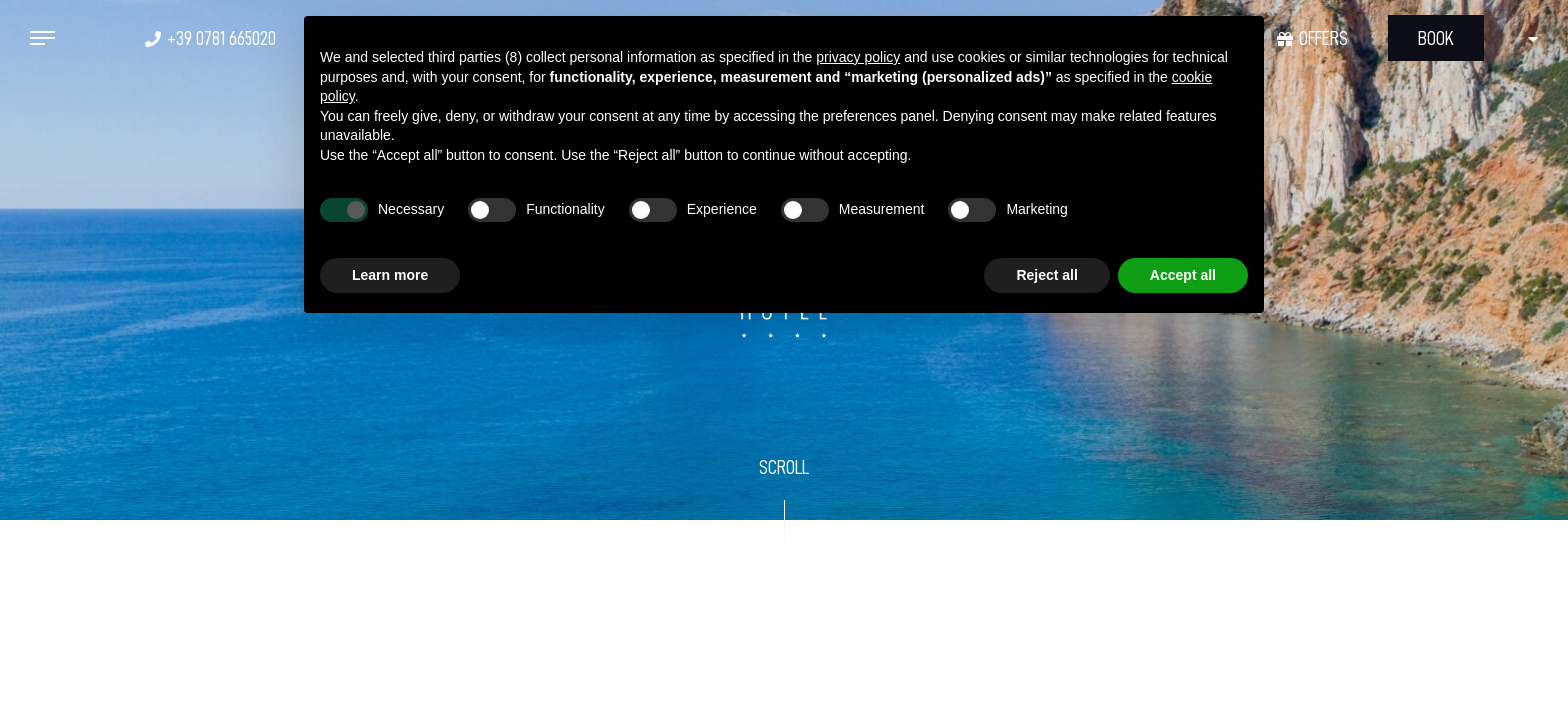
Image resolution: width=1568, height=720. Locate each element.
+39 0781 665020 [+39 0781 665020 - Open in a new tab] (221, 38)
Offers (1323, 38)
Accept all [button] (1183, 275)
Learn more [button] (390, 275)
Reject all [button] (1046, 275)
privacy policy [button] (858, 57)
